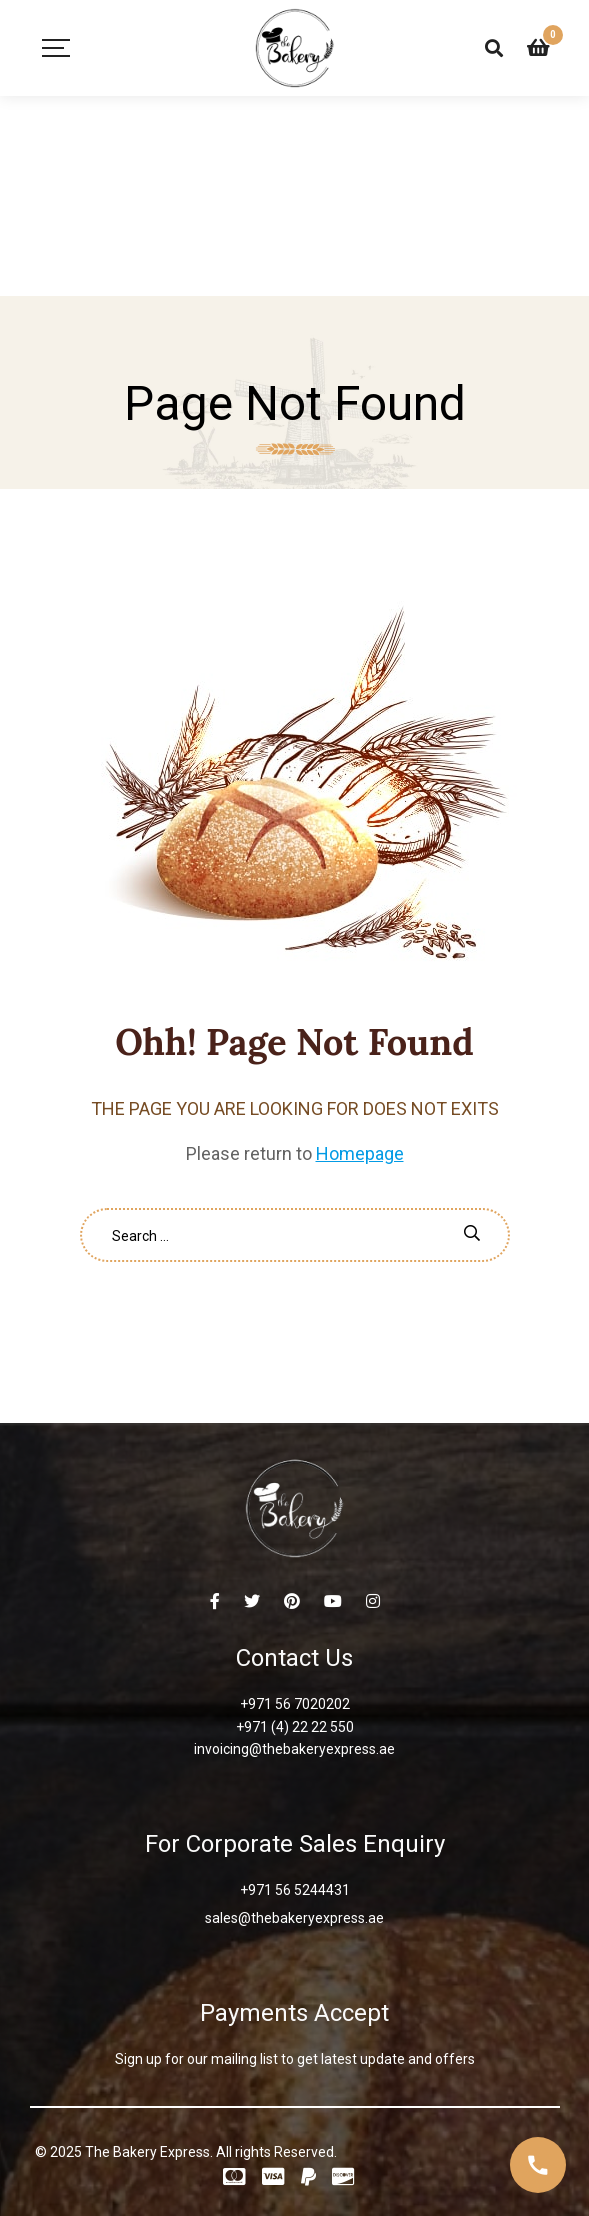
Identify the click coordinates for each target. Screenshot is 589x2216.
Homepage (360, 1153)
